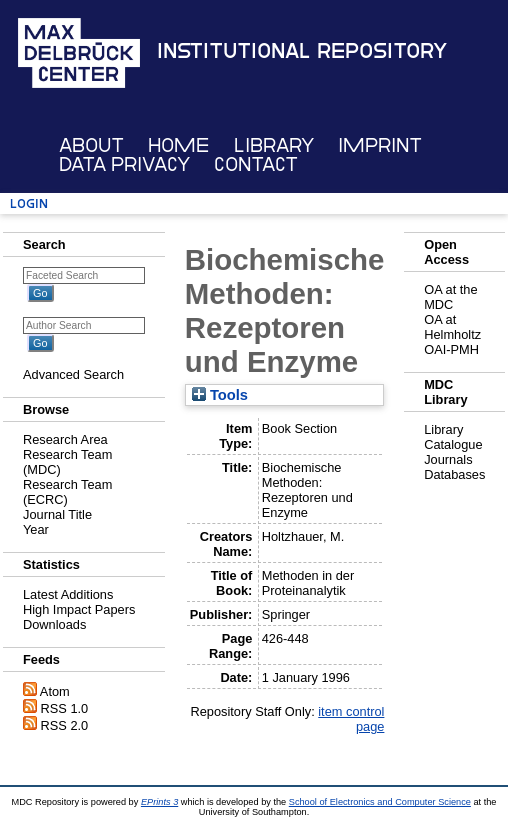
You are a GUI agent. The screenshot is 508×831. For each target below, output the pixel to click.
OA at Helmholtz (452, 327)
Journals (448, 459)
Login (29, 203)
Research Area (65, 439)
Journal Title (57, 514)
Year (36, 529)
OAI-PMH (451, 349)
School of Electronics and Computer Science (380, 802)
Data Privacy (124, 164)
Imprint (380, 145)
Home (178, 145)
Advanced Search (73, 374)
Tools (220, 395)
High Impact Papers (79, 609)
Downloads (54, 624)
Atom (55, 691)
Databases (454, 474)
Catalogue (453, 444)
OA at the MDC (450, 297)
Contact (256, 164)
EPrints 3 (159, 802)
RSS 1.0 (65, 708)
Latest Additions (68, 594)
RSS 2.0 (65, 725)
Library (274, 145)
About (91, 145)
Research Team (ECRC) (67, 492)
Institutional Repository (302, 51)
